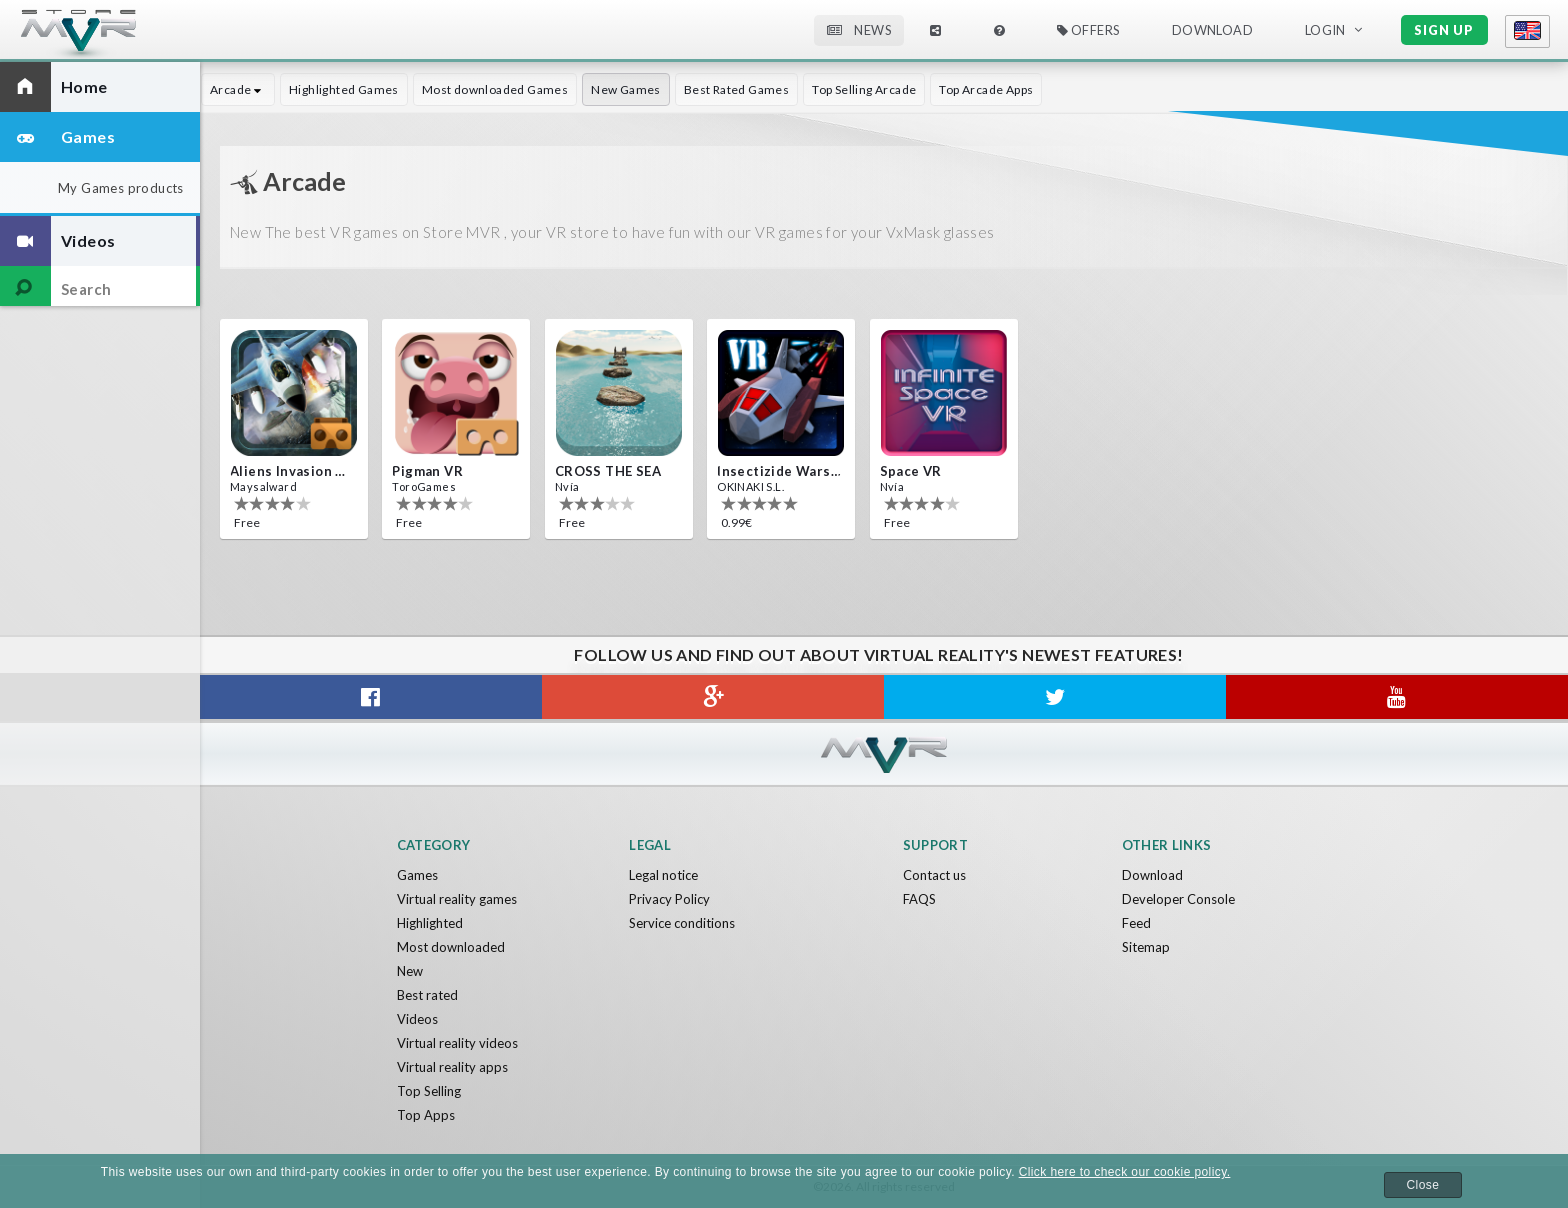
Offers (1088, 30)
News (859, 30)
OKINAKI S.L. (750, 486)
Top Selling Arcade (864, 89)
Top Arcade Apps (986, 89)
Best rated (427, 995)
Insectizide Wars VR (779, 471)
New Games (626, 89)
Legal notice (663, 875)
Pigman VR (427, 471)
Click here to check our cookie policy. (1125, 1172)
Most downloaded (451, 947)
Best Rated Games (736, 89)
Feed (1136, 923)
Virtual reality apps (452, 1067)
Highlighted (430, 923)
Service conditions (682, 923)
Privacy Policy (669, 899)
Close (1423, 1185)
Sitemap (1146, 947)
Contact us (934, 875)
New (410, 971)
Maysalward (263, 486)
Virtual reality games (457, 899)
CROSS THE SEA (608, 471)
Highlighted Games (344, 89)
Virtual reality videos (457, 1043)
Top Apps (426, 1115)
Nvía (567, 486)
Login (1325, 30)
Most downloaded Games (495, 89)
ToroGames (424, 486)
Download (1212, 30)
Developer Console (1178, 899)
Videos (417, 1019)
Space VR (911, 471)
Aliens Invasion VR (292, 471)
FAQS (919, 899)
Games (417, 875)
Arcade (238, 89)
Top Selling (429, 1091)
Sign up (1444, 30)
